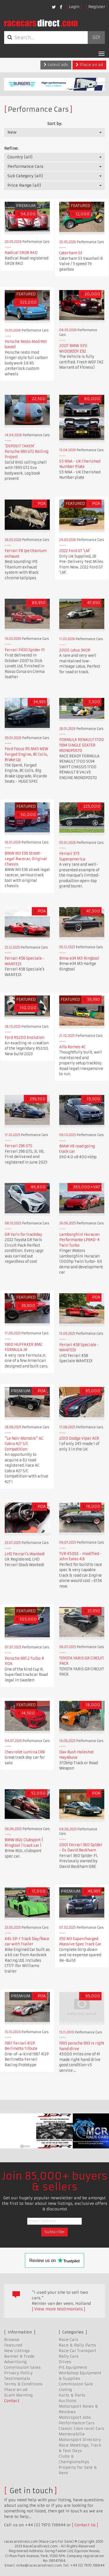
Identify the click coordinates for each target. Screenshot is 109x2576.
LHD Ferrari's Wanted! (25, 1554)
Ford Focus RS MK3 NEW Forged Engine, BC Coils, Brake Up (26, 754)
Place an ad (89, 64)
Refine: (11, 148)
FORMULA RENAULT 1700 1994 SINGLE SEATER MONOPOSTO (81, 745)
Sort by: (54, 123)
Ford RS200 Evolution (25, 1037)
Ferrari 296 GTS (18, 1146)
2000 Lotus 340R (74, 650)
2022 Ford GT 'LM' (74, 550)
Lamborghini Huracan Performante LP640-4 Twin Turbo (79, 1240)
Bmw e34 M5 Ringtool (79, 958)
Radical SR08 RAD (21, 252)
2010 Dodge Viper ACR (79, 1438)
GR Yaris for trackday (23, 1234)
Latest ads (56, 64)
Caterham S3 (70, 253)
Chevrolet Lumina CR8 (25, 1752)
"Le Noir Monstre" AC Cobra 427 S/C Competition (24, 1444)
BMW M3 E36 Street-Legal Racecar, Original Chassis (26, 859)
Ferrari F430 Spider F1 (25, 650)
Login (74, 6)
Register (96, 6)
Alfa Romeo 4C (72, 1047)
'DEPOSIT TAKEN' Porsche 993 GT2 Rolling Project (26, 451)
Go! (96, 37)
